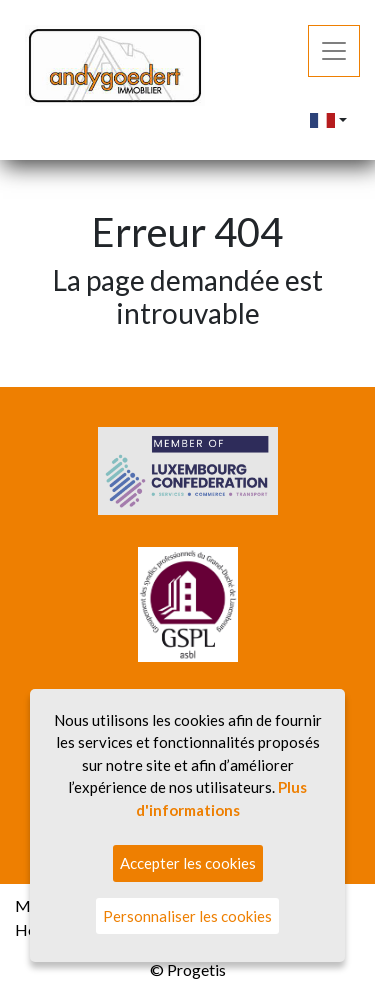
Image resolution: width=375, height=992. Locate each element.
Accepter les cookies (188, 863)
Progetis (196, 969)
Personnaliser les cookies (187, 916)
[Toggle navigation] (334, 51)
